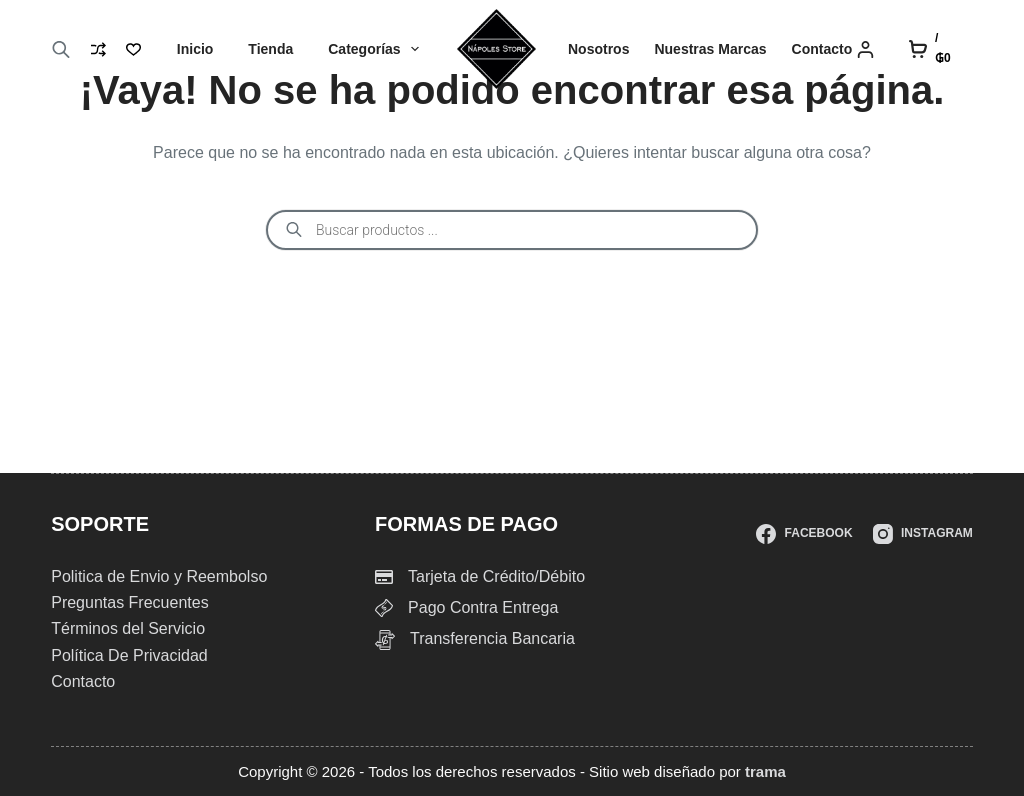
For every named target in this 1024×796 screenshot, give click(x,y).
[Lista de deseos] (133, 49)
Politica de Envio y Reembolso (159, 576)
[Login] (865, 49)
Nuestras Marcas (710, 49)
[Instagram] (923, 534)
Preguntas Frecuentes (129, 602)
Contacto (822, 49)
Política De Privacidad (129, 655)
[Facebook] (804, 534)
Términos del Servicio (128, 628)
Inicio (195, 49)
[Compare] (98, 49)
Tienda (270, 49)
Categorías (377, 49)
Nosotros (598, 49)
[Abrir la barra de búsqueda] (61, 49)
